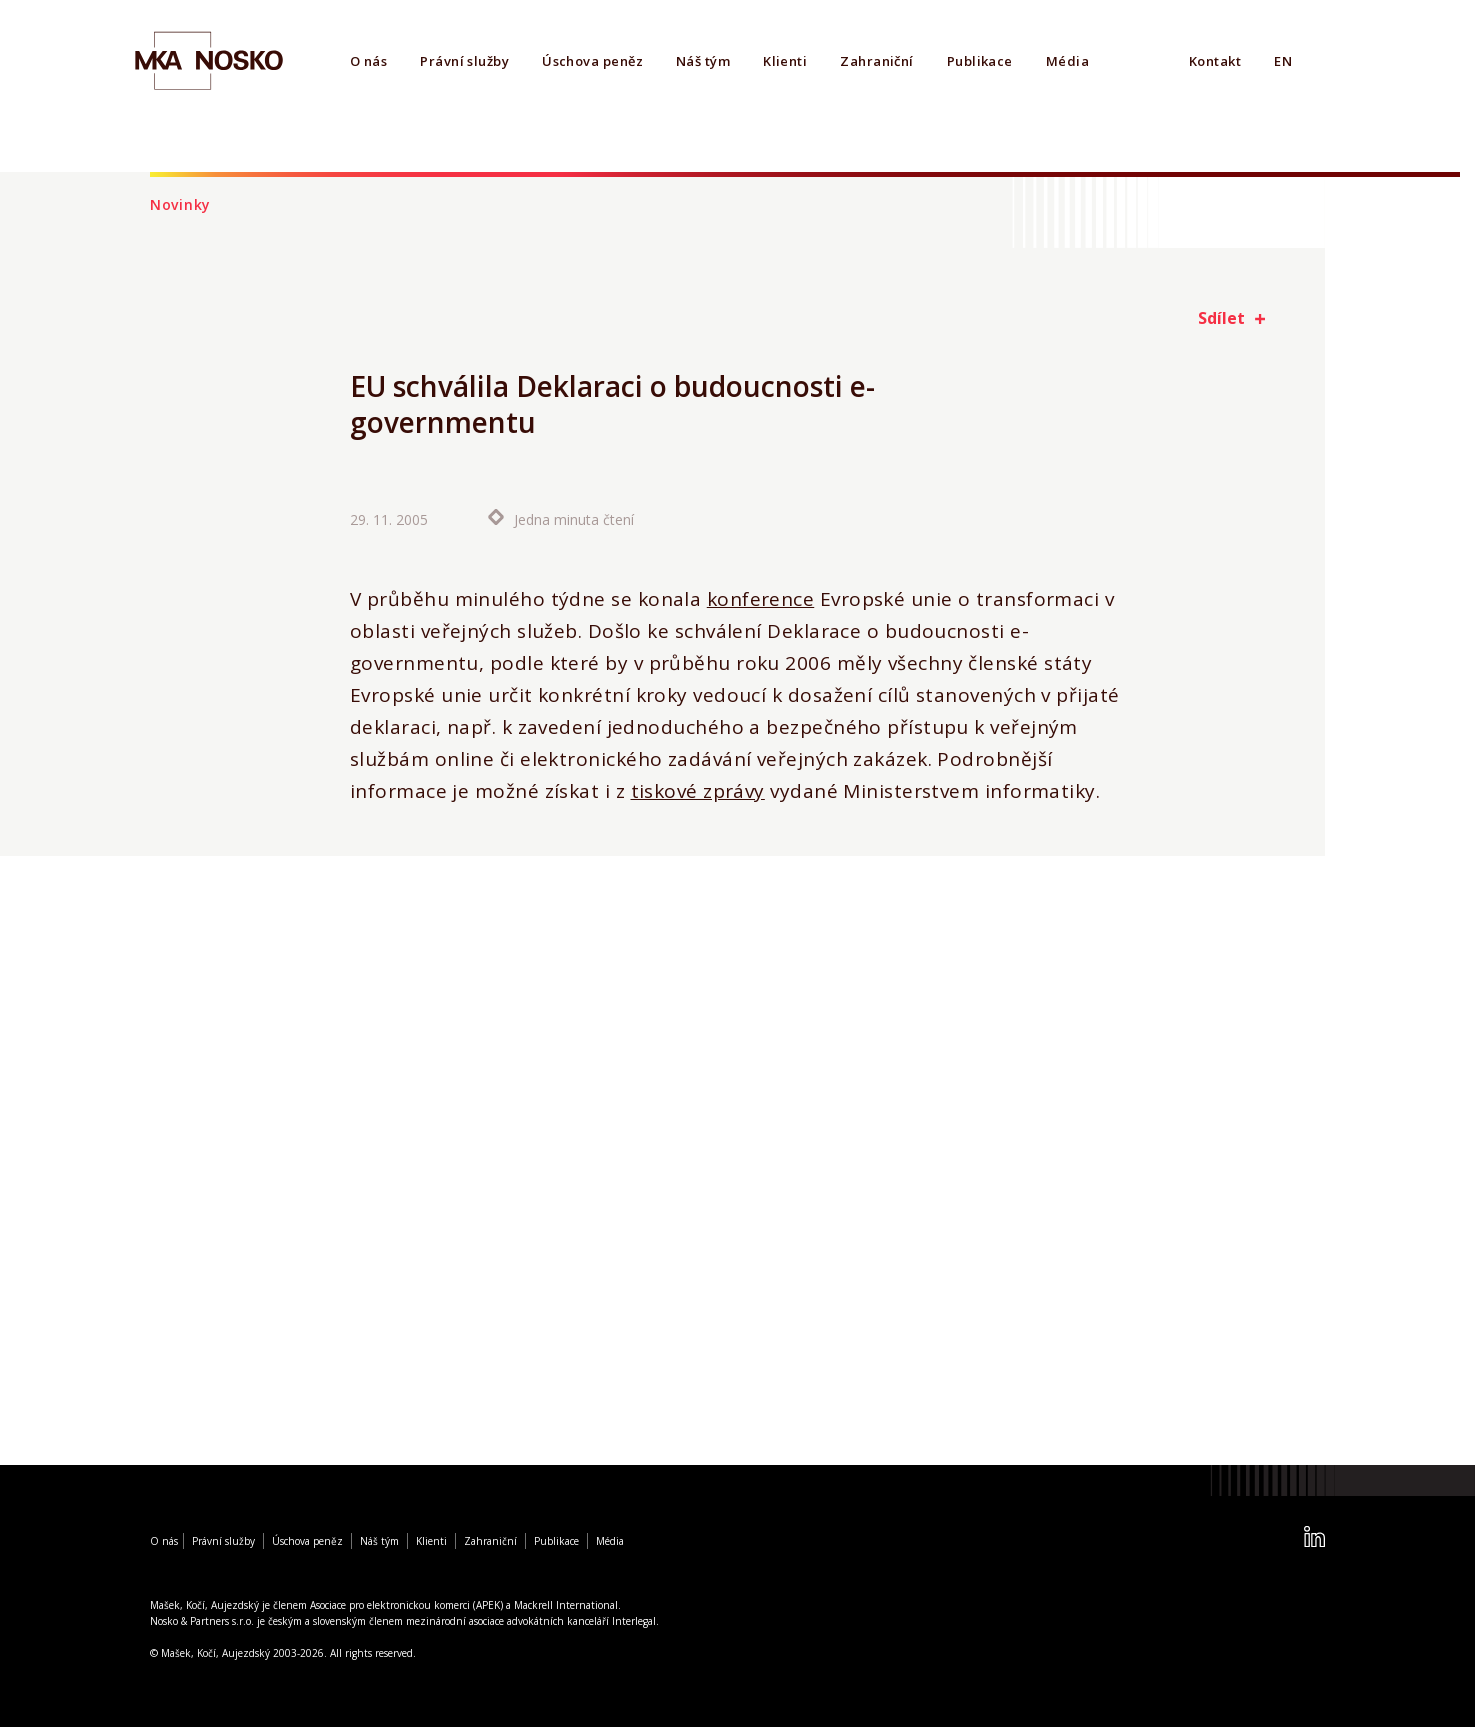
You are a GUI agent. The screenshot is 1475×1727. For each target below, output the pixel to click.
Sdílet (1221, 318)
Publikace (980, 61)
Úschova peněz (592, 61)
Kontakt (1215, 61)
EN (1283, 61)
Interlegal (634, 1621)
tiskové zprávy (698, 792)
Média (1067, 61)
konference (761, 600)
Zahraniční (877, 61)
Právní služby (464, 61)
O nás (368, 61)
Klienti (785, 61)
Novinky (180, 204)
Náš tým (703, 61)
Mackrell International (566, 1605)
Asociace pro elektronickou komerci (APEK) (406, 1605)
